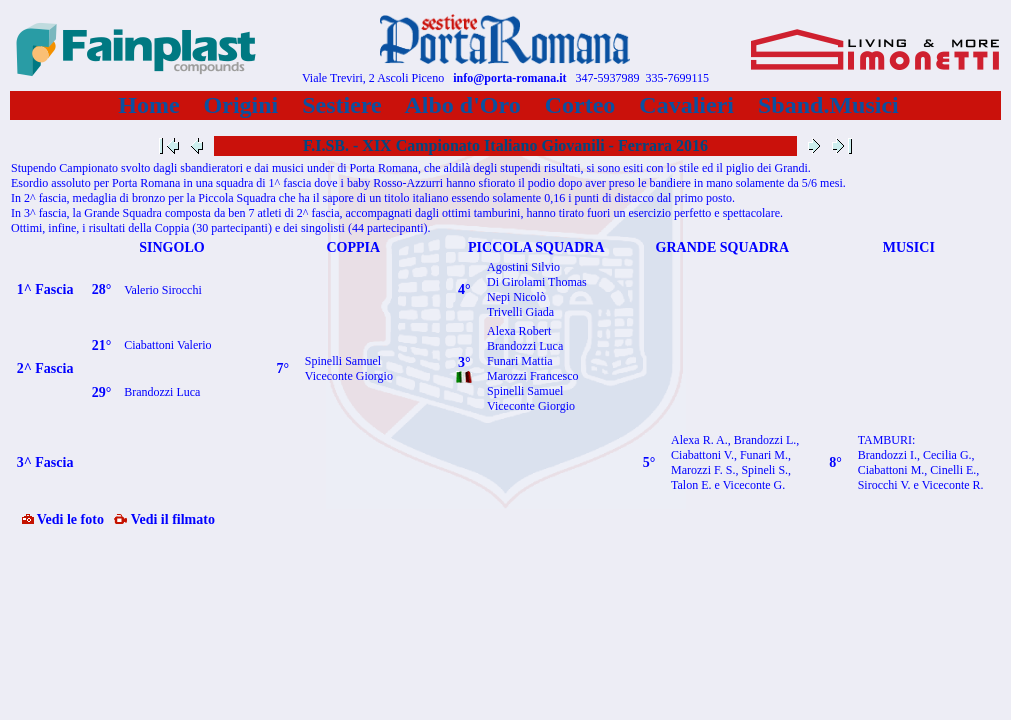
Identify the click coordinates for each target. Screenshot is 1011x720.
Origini (241, 105)
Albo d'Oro (463, 105)
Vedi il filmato (164, 519)
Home (148, 105)
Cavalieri (686, 105)
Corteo (580, 105)
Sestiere (342, 105)
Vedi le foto (63, 519)
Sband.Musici (828, 105)
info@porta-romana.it (509, 78)
